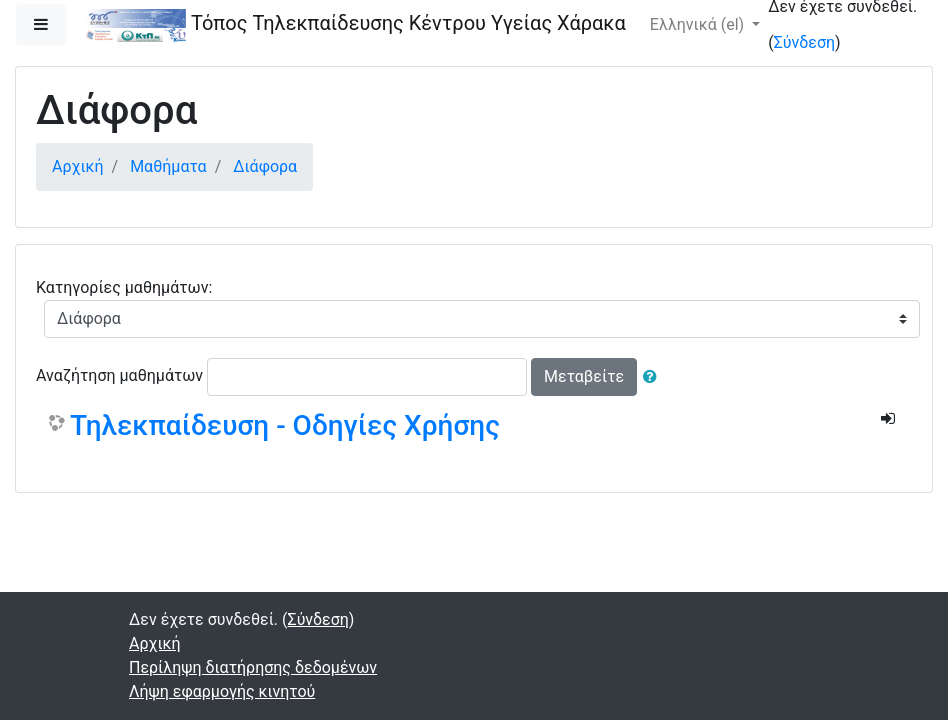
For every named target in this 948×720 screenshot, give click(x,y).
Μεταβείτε (584, 376)
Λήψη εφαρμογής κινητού (222, 691)
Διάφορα (265, 166)
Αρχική (78, 166)
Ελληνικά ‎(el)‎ (699, 24)
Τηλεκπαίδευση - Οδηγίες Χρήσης (285, 425)
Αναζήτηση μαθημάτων (119, 375)
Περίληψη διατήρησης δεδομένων (253, 667)
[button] (654, 377)
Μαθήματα (168, 166)
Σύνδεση (804, 42)
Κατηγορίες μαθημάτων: (124, 287)
